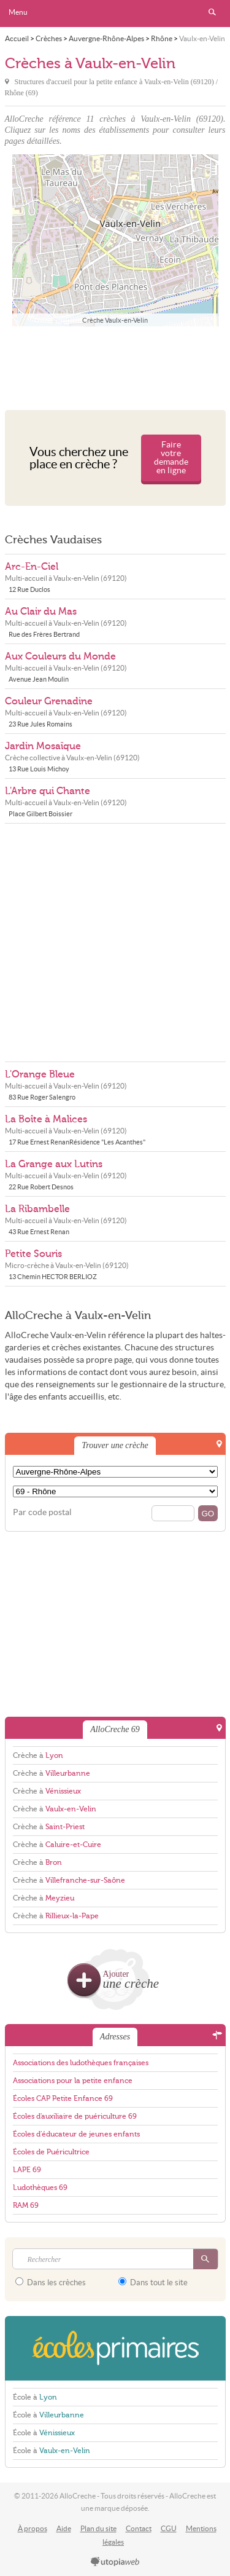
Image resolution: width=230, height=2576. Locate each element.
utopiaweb (115, 2562)
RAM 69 (26, 2205)
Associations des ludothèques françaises (80, 2062)
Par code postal (42, 1512)
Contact (138, 2528)
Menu (18, 12)
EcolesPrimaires (115, 2348)
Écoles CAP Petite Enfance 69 (63, 2098)
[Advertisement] (115, 365)
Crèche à (38, 1755)
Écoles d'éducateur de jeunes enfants (76, 2134)
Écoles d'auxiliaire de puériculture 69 (75, 2116)
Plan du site (98, 2528)
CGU (169, 2528)
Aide (63, 2528)
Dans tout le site (153, 2282)
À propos (32, 2528)
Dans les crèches (50, 2282)
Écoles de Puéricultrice (51, 2152)
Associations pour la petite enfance (72, 2080)
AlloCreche (115, 13)
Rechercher (212, 12)
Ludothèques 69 (40, 2187)
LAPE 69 (27, 2169)
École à (35, 2397)
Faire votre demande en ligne (171, 457)
